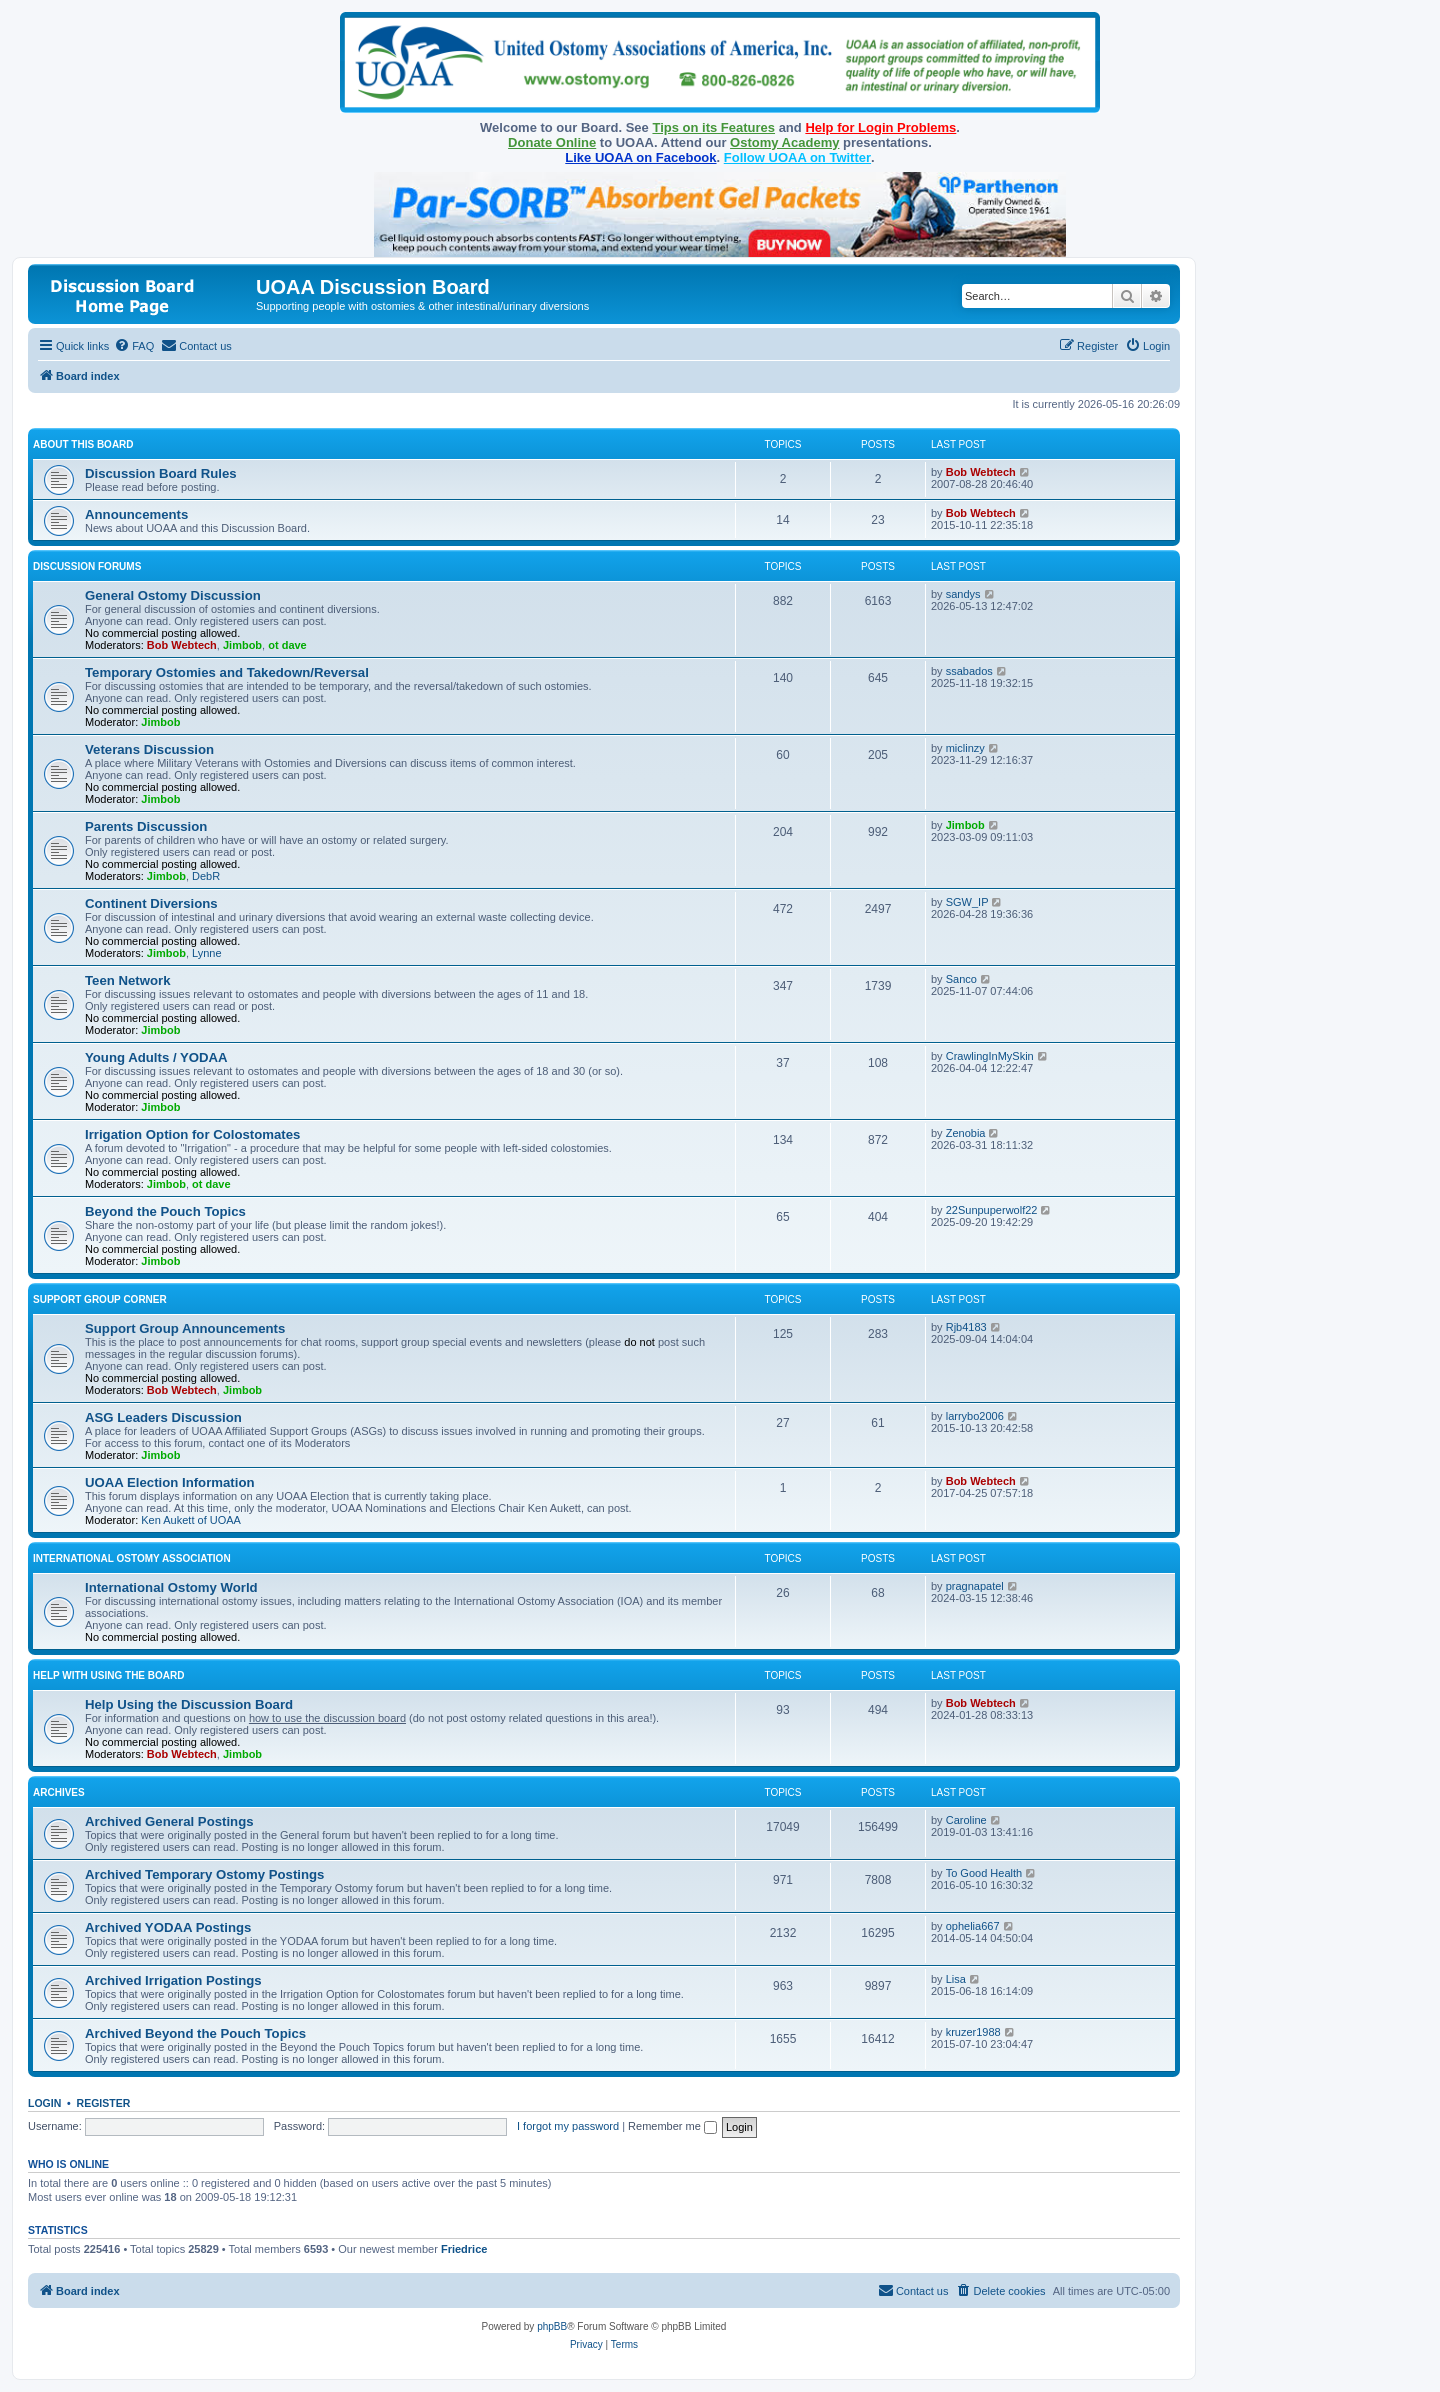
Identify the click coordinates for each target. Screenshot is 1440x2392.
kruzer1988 (973, 2032)
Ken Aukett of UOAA (191, 1520)
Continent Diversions (151, 903)
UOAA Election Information (170, 1482)
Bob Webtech (981, 472)
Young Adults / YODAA (156, 1057)
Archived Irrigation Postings (173, 1980)
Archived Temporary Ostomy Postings (204, 1874)
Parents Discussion (146, 826)
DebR (206, 876)
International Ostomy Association (132, 1558)
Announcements (136, 514)
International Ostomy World (171, 1587)
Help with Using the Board (108, 1675)
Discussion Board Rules (161, 473)
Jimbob (242, 645)
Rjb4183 (966, 1327)
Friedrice (464, 2249)
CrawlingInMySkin (990, 1056)
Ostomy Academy (784, 142)
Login (44, 2103)
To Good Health (984, 1873)
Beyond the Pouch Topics (165, 1211)
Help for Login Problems (880, 127)
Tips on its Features (713, 127)
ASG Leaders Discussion (163, 1417)
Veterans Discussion (149, 749)
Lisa (956, 1979)
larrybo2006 (975, 1416)
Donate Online (552, 142)
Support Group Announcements (185, 1328)
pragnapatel (975, 1586)
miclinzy (965, 748)
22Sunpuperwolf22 (992, 1210)
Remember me (672, 2126)
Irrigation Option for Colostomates (192, 1134)
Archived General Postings (169, 1821)
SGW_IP (967, 902)
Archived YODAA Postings (168, 1927)
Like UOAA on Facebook (640, 157)
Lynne (207, 953)
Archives (59, 1792)
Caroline (966, 1820)
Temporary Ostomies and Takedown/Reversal (227, 672)
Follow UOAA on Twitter (797, 157)
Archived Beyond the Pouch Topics (195, 2033)
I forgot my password (568, 2126)
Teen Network (128, 980)
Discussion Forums (87, 566)
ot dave (287, 645)
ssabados (969, 671)
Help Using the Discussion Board (189, 1704)
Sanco (961, 979)
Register (104, 2103)
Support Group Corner (100, 1299)
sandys (963, 594)
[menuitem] (134, 346)
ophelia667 (973, 1926)
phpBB (552, 2326)
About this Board (83, 444)
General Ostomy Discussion (173, 595)
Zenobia (966, 1133)
